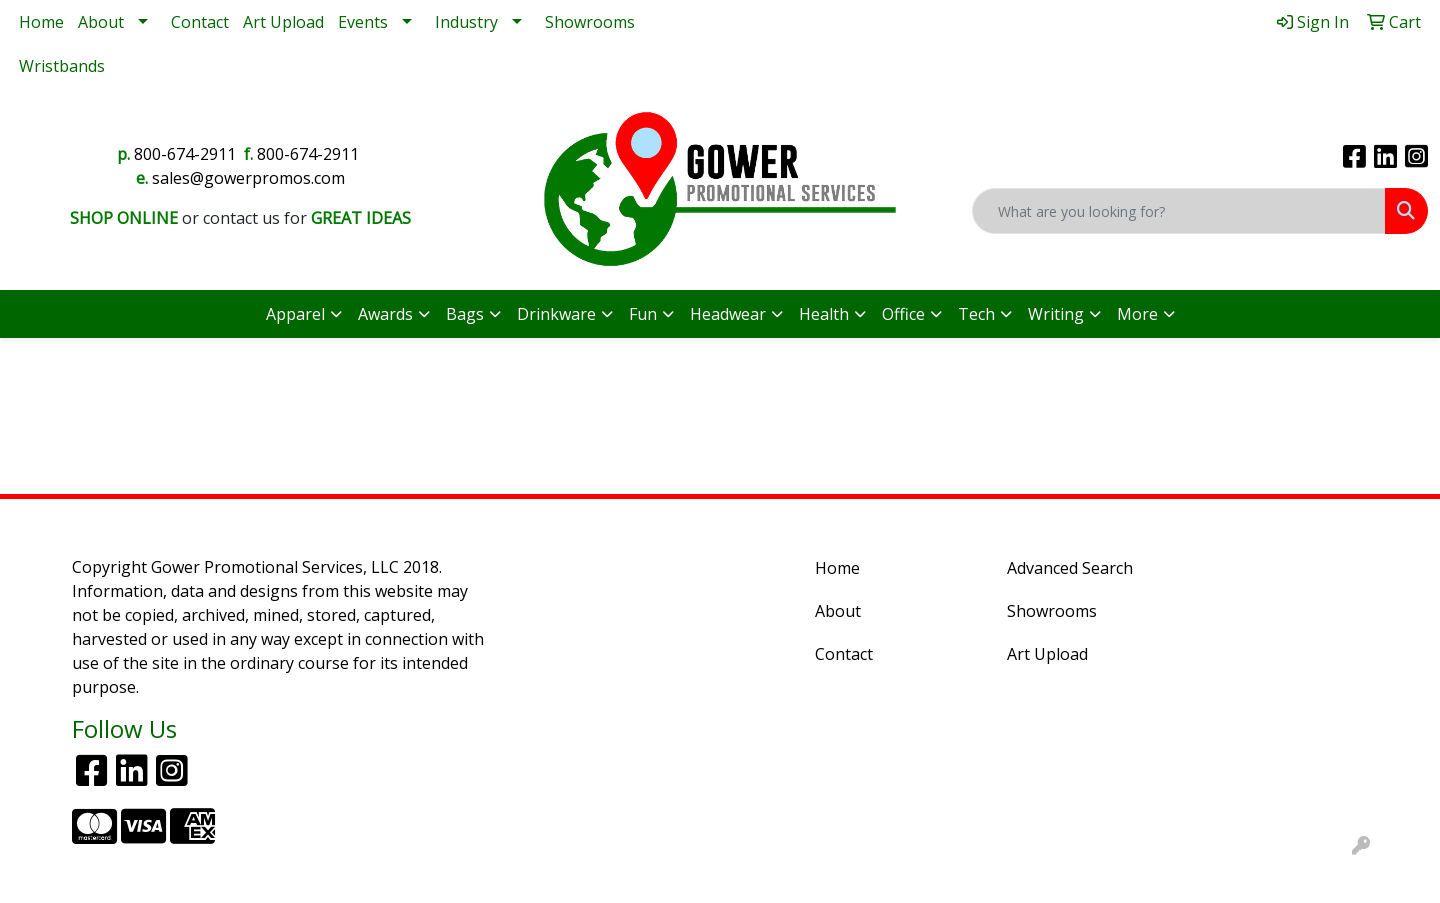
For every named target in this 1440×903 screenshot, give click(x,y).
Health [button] (824, 314)
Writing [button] (1056, 314)
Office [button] (903, 314)
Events (363, 22)
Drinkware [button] (556, 314)
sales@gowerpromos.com (248, 178)
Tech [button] (976, 314)
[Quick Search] (1179, 211)
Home (41, 22)
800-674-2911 (185, 154)
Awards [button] (385, 314)
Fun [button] (643, 314)
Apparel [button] (295, 314)
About (101, 22)
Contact (200, 22)
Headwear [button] (728, 314)
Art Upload (283, 22)
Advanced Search (1070, 568)
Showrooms (590, 22)
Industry (466, 22)
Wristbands (62, 66)
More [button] (1137, 314)
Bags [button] (465, 314)
